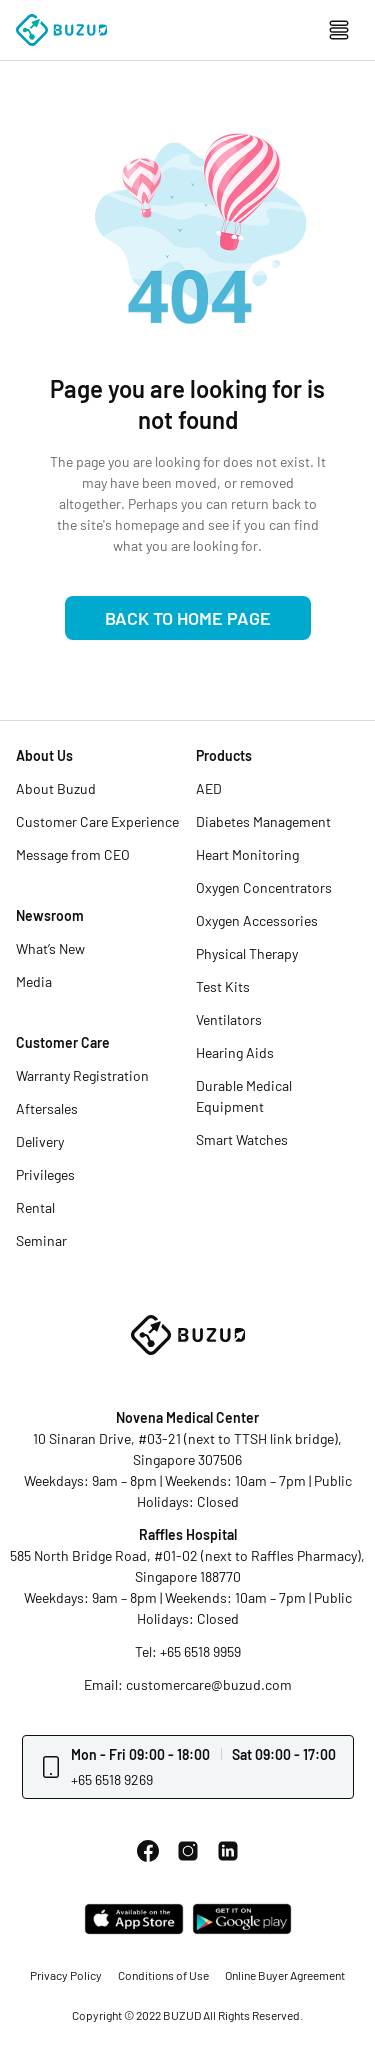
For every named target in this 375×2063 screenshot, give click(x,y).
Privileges (45, 1174)
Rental (35, 1207)
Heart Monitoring (247, 854)
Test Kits (223, 986)
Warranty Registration (82, 1075)
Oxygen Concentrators (264, 887)
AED (209, 788)
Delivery (40, 1141)
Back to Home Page (188, 618)
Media (34, 981)
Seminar (41, 1240)
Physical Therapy (247, 953)
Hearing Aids (235, 1052)
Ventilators (229, 1019)
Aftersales (47, 1108)
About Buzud (56, 788)
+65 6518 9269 (112, 1779)
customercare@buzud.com (209, 1684)
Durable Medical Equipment (244, 1096)
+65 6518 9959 (200, 1651)
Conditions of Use (163, 1975)
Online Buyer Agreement (285, 1975)
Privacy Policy (66, 1975)
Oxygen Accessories (257, 920)
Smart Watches (242, 1139)
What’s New (50, 948)
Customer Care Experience (97, 821)
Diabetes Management (263, 821)
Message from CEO (73, 854)
